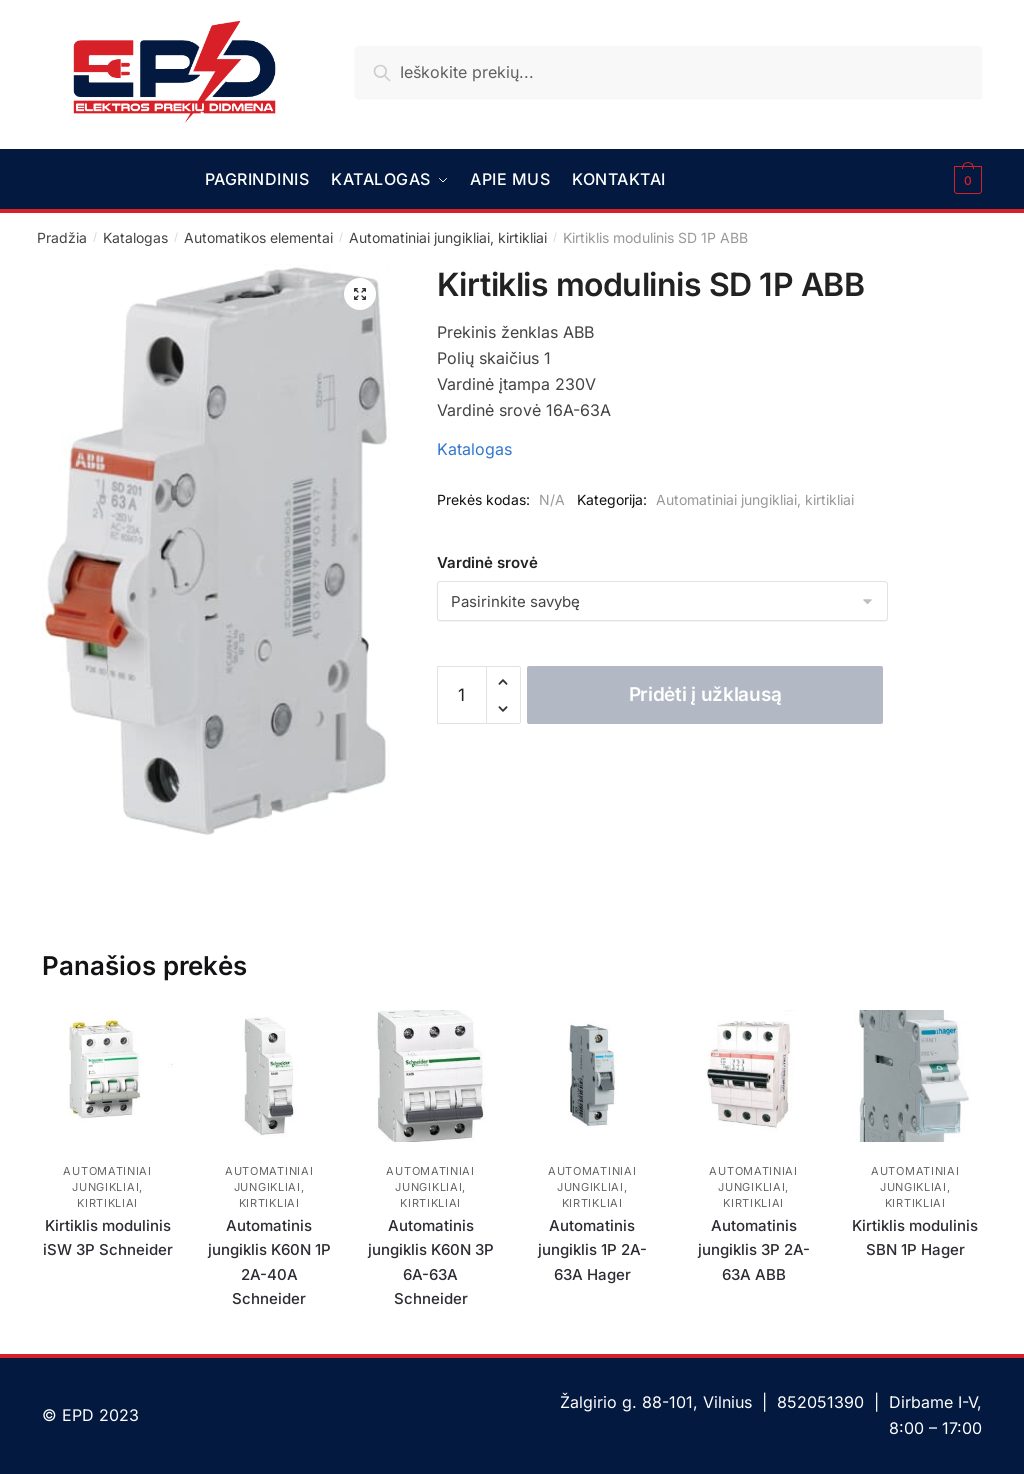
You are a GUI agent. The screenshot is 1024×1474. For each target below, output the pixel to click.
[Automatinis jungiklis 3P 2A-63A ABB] (754, 1076)
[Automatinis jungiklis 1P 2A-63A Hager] (592, 1076)
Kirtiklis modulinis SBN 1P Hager (915, 1237)
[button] (360, 294)
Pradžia (62, 237)
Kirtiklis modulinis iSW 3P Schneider (108, 1237)
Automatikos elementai (258, 237)
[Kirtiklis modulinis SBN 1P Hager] (915, 1076)
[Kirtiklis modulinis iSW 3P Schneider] (108, 1076)
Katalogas (135, 237)
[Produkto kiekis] (462, 695)
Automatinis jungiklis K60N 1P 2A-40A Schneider (269, 1262)
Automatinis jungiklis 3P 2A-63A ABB (754, 1250)
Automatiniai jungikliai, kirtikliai (448, 237)
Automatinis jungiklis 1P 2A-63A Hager (592, 1250)
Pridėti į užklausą (705, 694)
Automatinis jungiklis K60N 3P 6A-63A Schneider (431, 1262)
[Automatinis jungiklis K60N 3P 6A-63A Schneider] (431, 1076)
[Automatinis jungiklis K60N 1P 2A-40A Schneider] (269, 1076)
